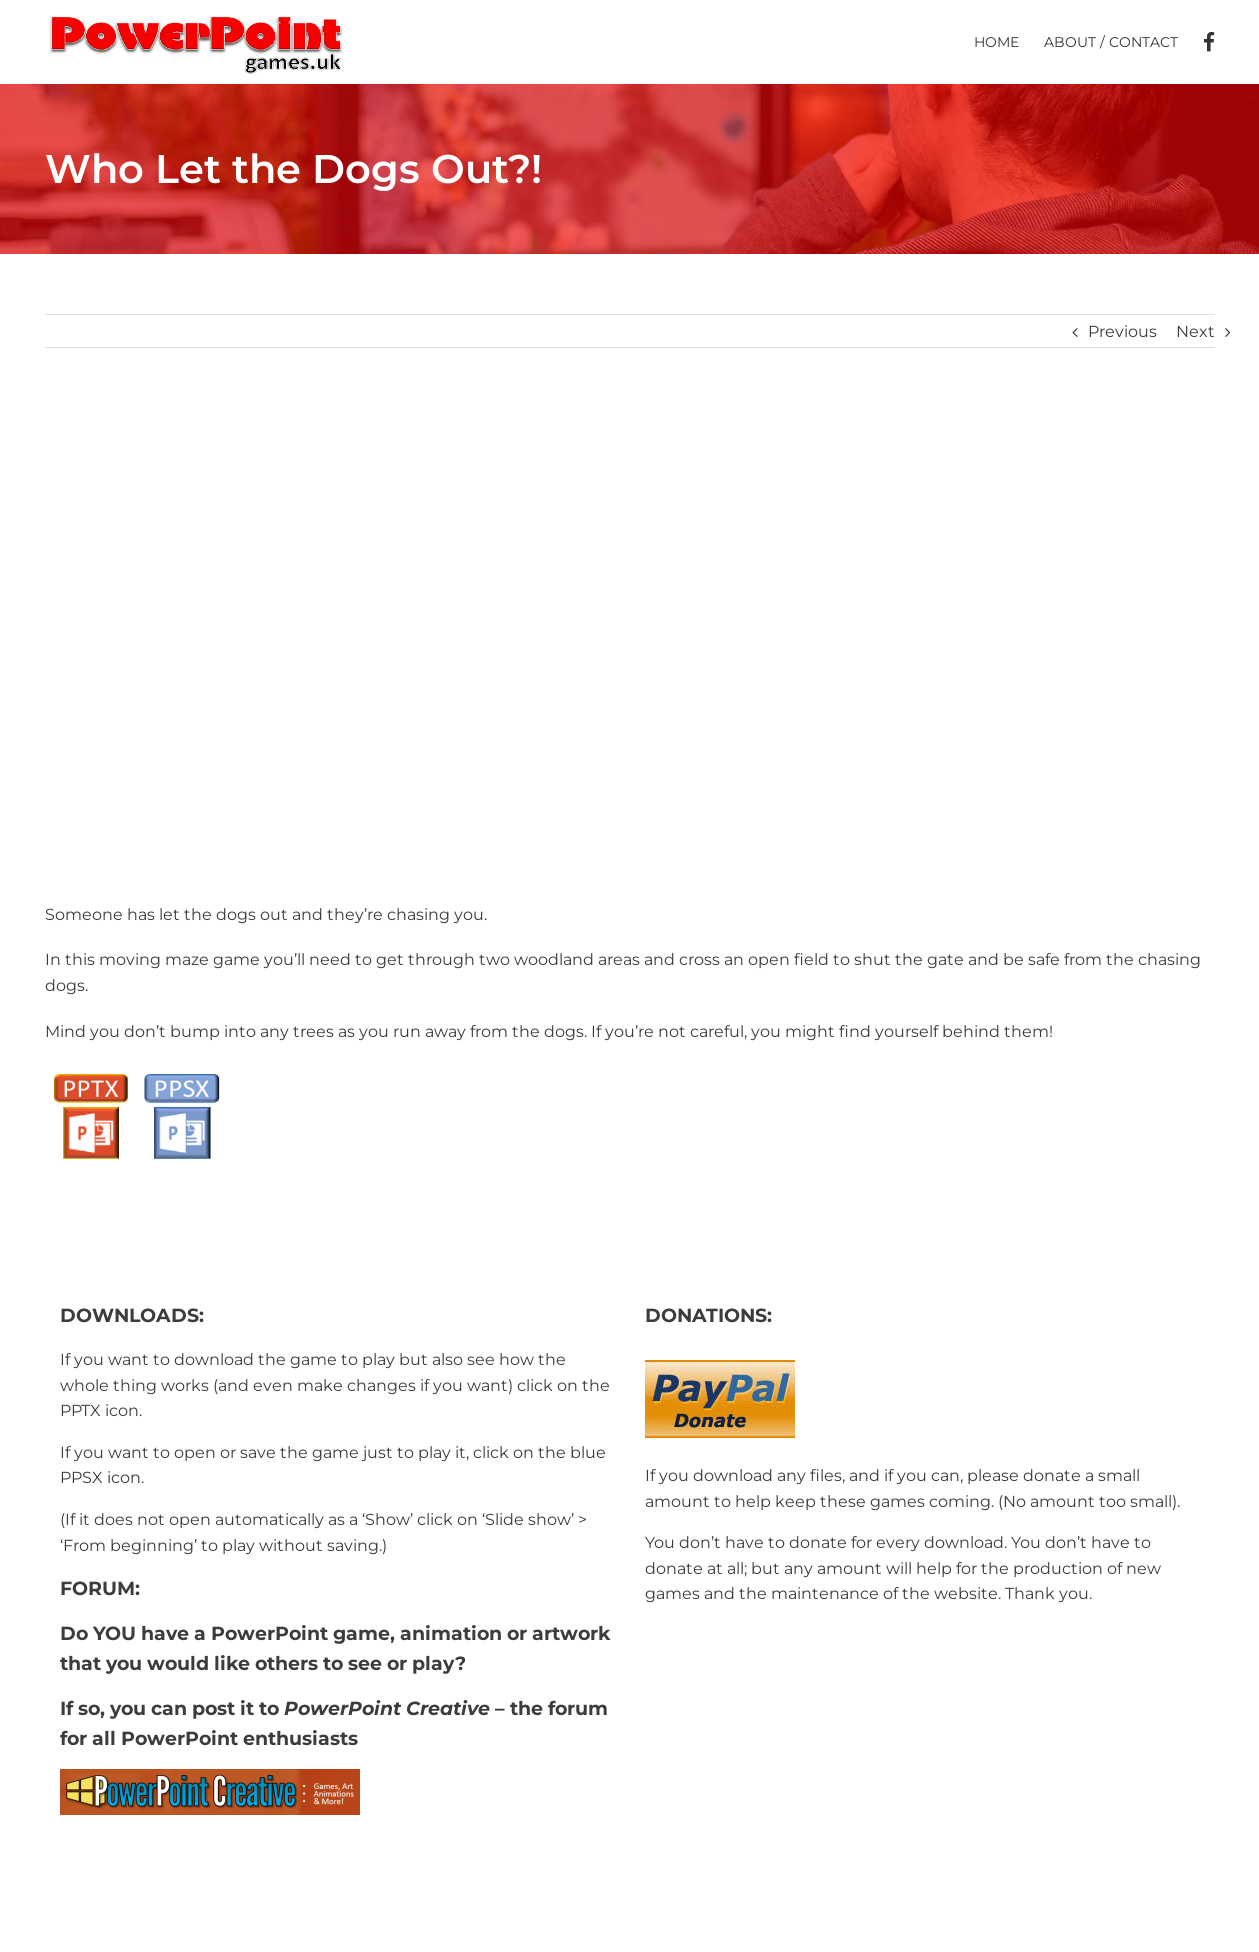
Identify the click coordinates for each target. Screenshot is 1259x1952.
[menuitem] (1009, 42)
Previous (1122, 331)
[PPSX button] (181, 1076)
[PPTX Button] (90, 1076)
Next (1195, 331)
